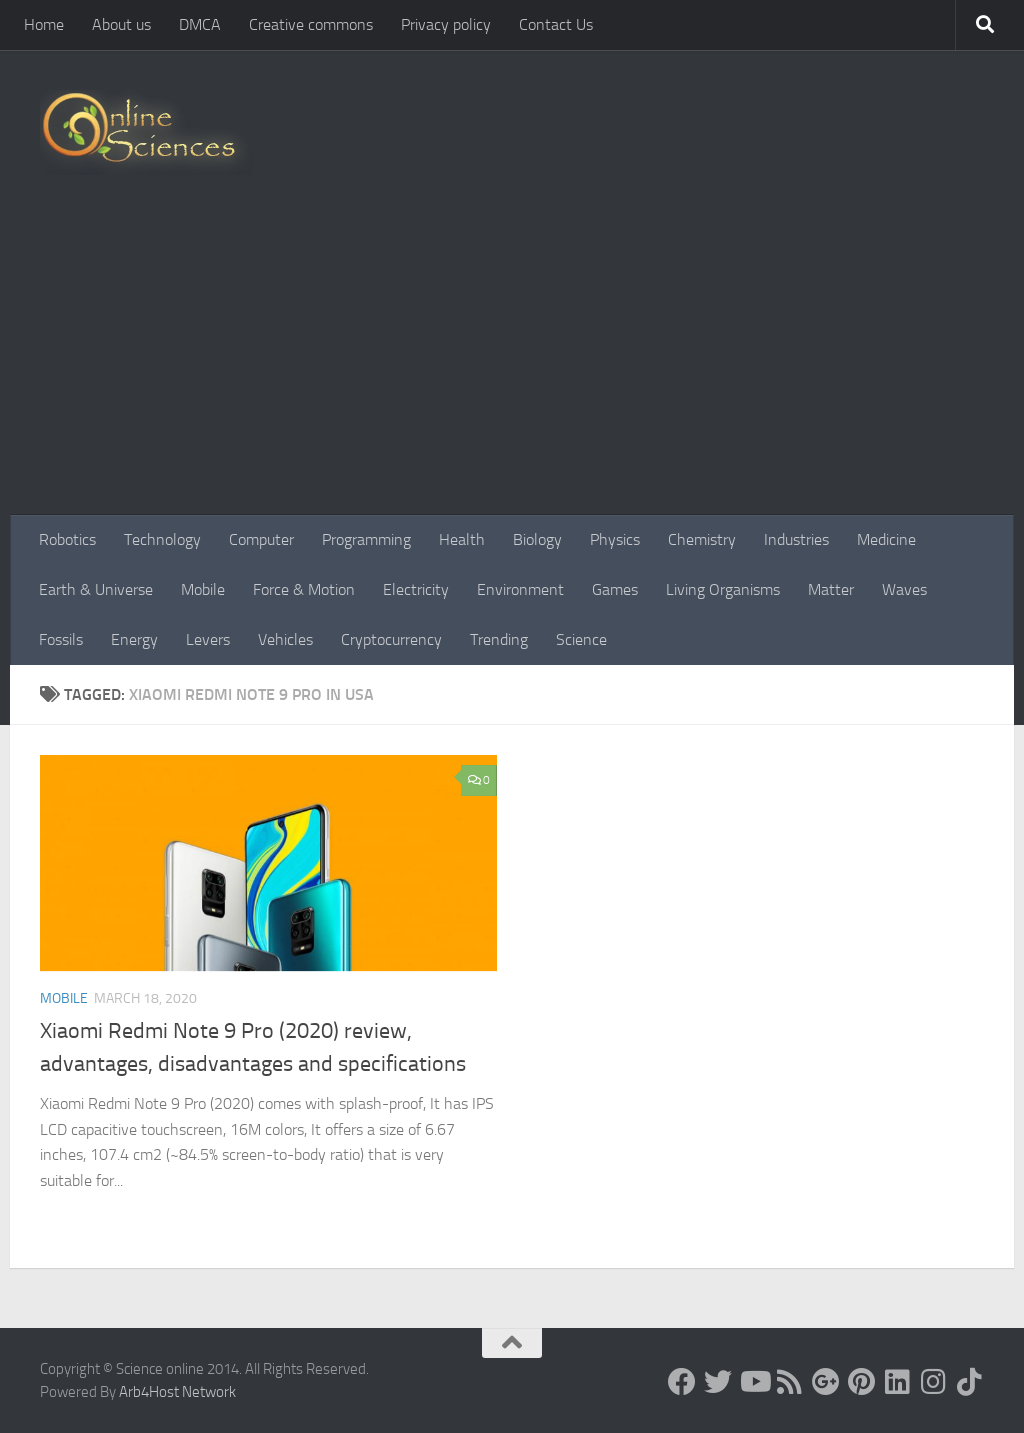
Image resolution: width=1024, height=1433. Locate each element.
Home (44, 24)
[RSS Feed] (790, 1382)
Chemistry (702, 539)
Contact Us (556, 24)
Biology (537, 539)
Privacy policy (446, 24)
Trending (499, 639)
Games (615, 589)
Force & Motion (304, 589)
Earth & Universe (96, 589)
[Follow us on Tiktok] (970, 1382)
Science (581, 639)
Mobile (203, 589)
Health (462, 539)
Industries (796, 539)
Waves (904, 589)
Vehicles (285, 639)
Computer (261, 539)
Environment (520, 589)
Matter (831, 589)
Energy (134, 639)
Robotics (67, 539)
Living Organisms (723, 589)
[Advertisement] (512, 365)
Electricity (416, 589)
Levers (208, 639)
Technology (162, 539)
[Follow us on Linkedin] (898, 1382)
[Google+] (826, 1382)
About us (121, 24)
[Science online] (682, 1382)
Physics (615, 539)
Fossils (61, 639)
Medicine (886, 539)
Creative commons (311, 24)
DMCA (200, 24)
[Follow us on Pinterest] (862, 1382)
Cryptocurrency (391, 639)
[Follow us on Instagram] (934, 1382)
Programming (366, 539)
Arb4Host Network (177, 1392)
